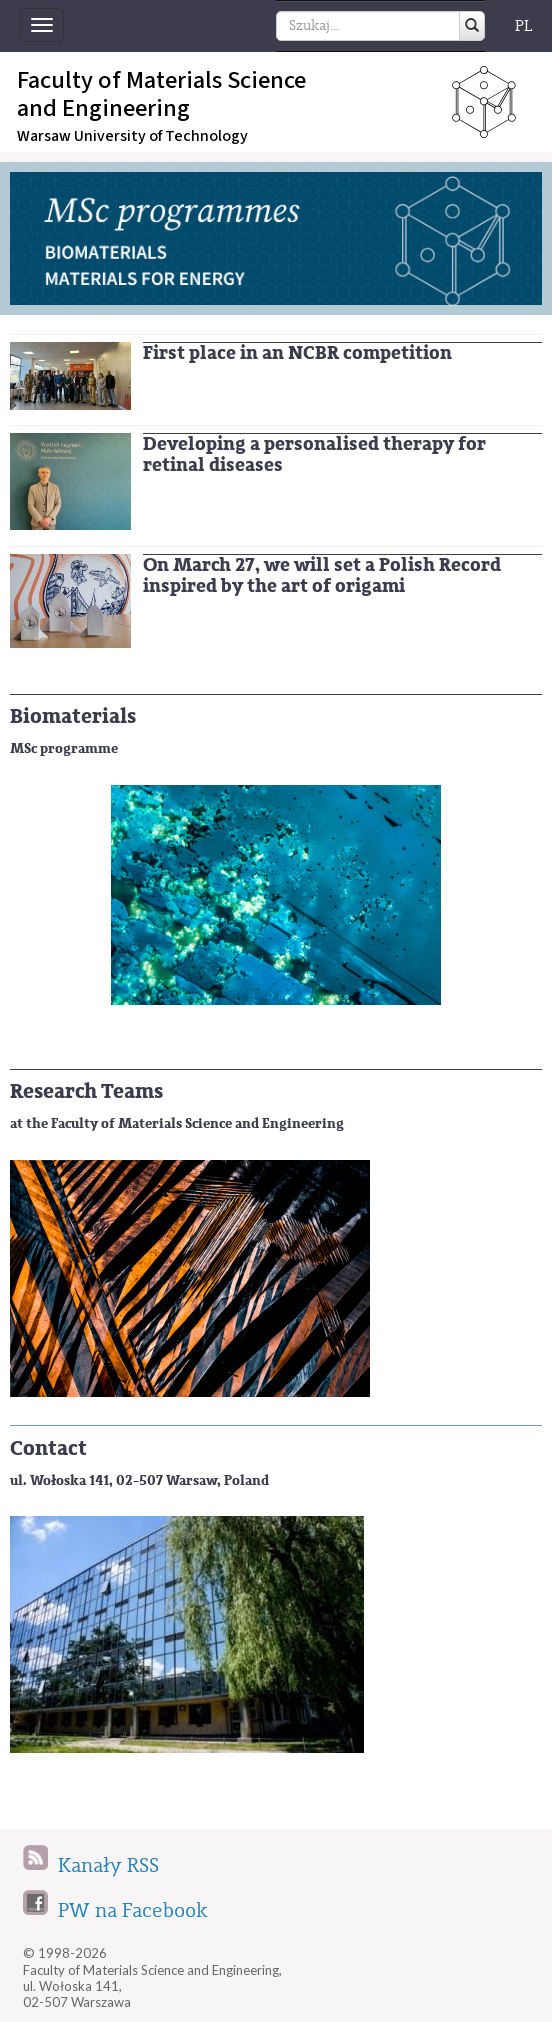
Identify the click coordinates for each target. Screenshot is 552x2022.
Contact (48, 1448)
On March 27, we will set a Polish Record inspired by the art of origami (322, 575)
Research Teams (86, 1091)
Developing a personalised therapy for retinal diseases (314, 454)
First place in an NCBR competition (297, 353)
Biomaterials (73, 716)
